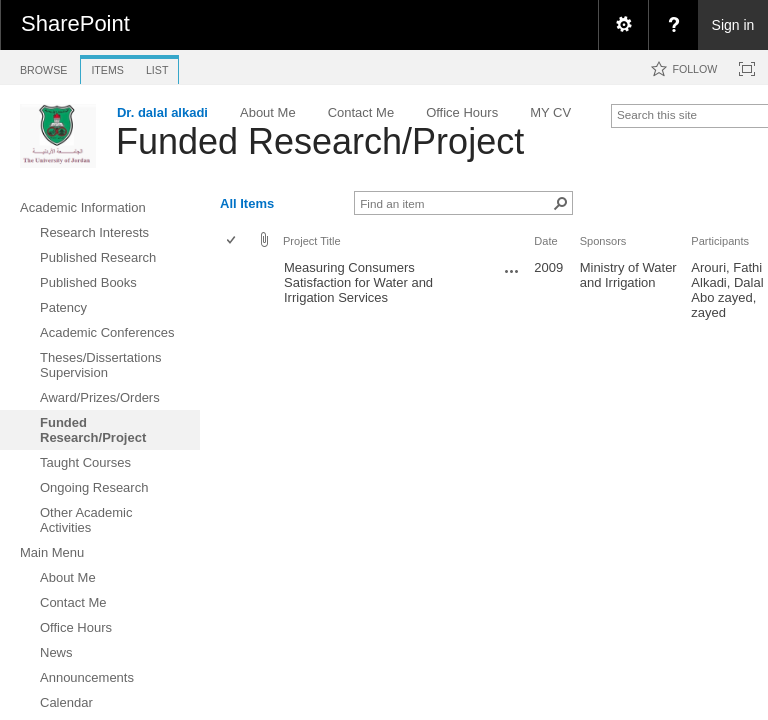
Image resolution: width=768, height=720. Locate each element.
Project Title (312, 241)
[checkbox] (232, 241)
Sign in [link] (733, 25)
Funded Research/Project (320, 141)
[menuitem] (623, 25)
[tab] (43, 66)
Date (545, 241)
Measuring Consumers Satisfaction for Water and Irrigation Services (358, 282)
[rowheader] (236, 290)
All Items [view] (247, 203)
